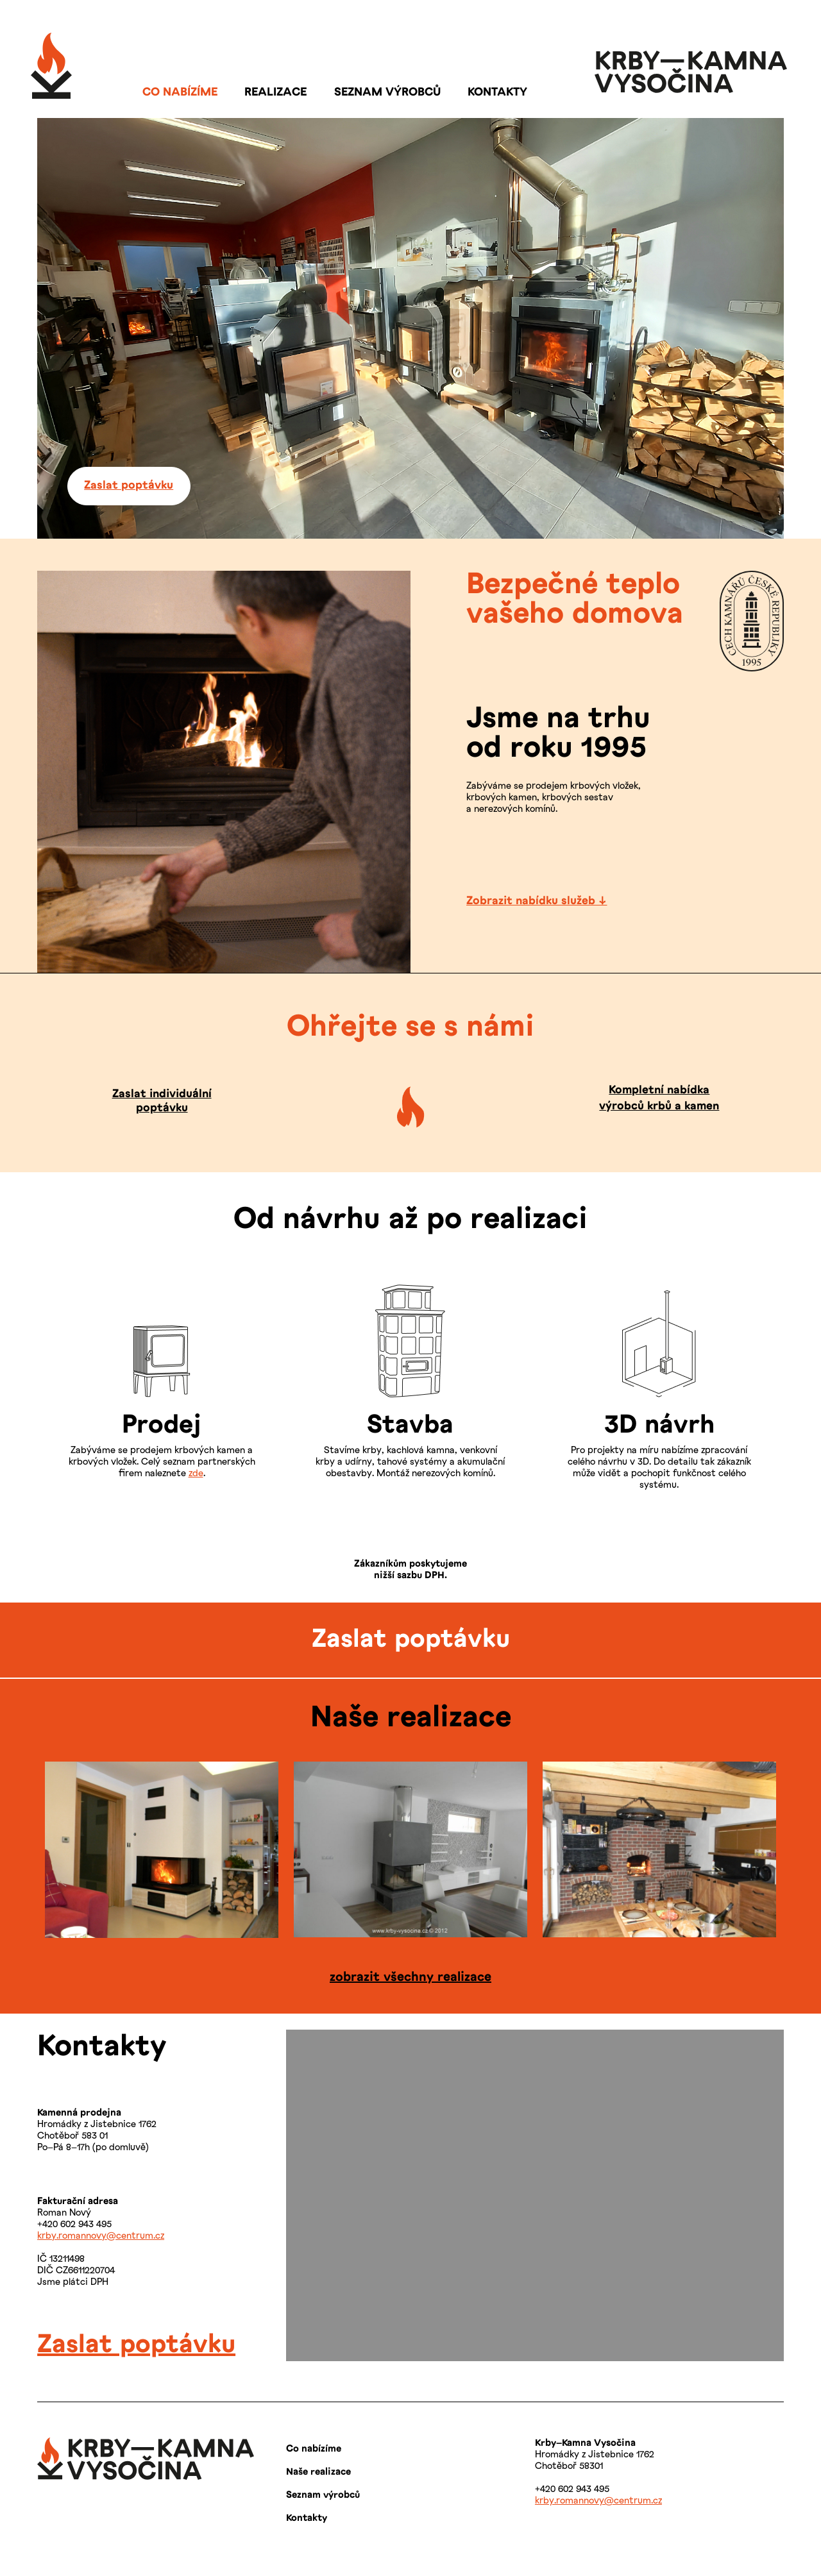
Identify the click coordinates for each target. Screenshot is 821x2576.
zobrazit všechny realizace (410, 1977)
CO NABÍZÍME (179, 92)
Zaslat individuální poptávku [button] (162, 1101)
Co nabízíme (313, 2449)
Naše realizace (318, 2472)
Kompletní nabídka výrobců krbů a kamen (659, 1098)
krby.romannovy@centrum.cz (100, 2236)
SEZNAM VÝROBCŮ (387, 92)
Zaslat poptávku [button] (128, 485)
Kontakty (306, 2518)
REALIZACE (275, 92)
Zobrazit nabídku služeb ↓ (536, 901)
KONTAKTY (497, 92)
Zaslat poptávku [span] (136, 2345)
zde (196, 1473)
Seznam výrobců (323, 2495)
